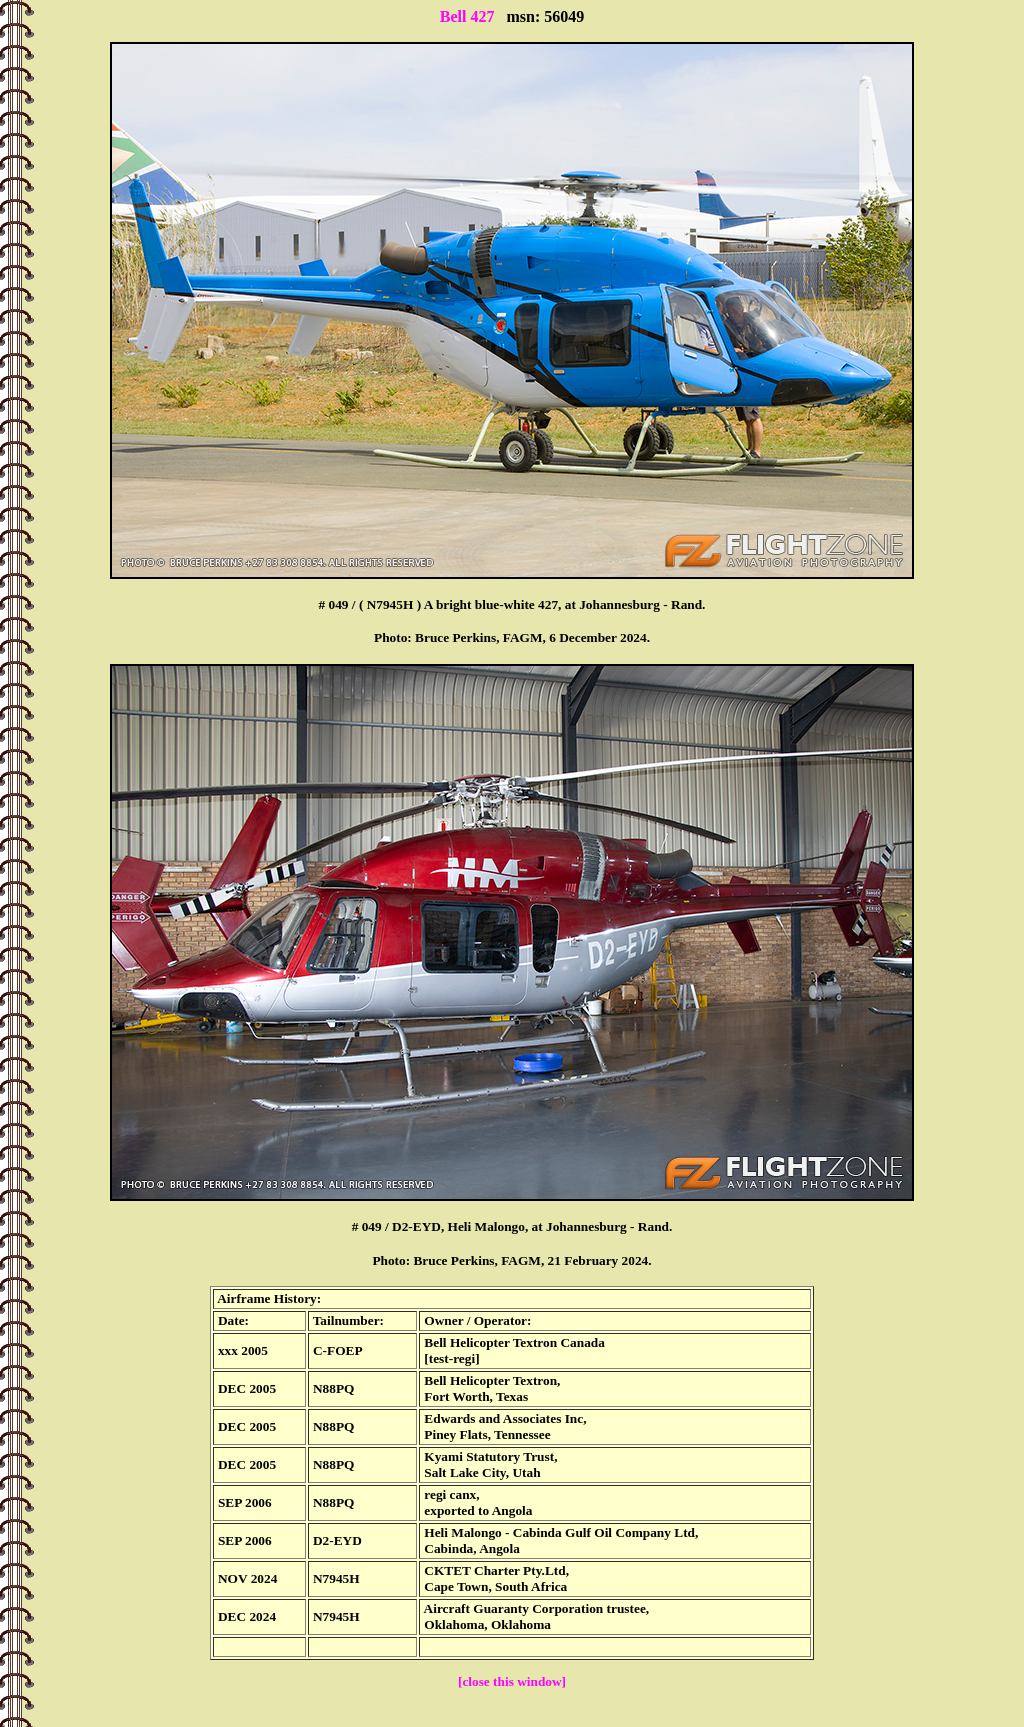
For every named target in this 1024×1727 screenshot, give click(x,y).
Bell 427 (467, 16)
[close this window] (512, 1681)
